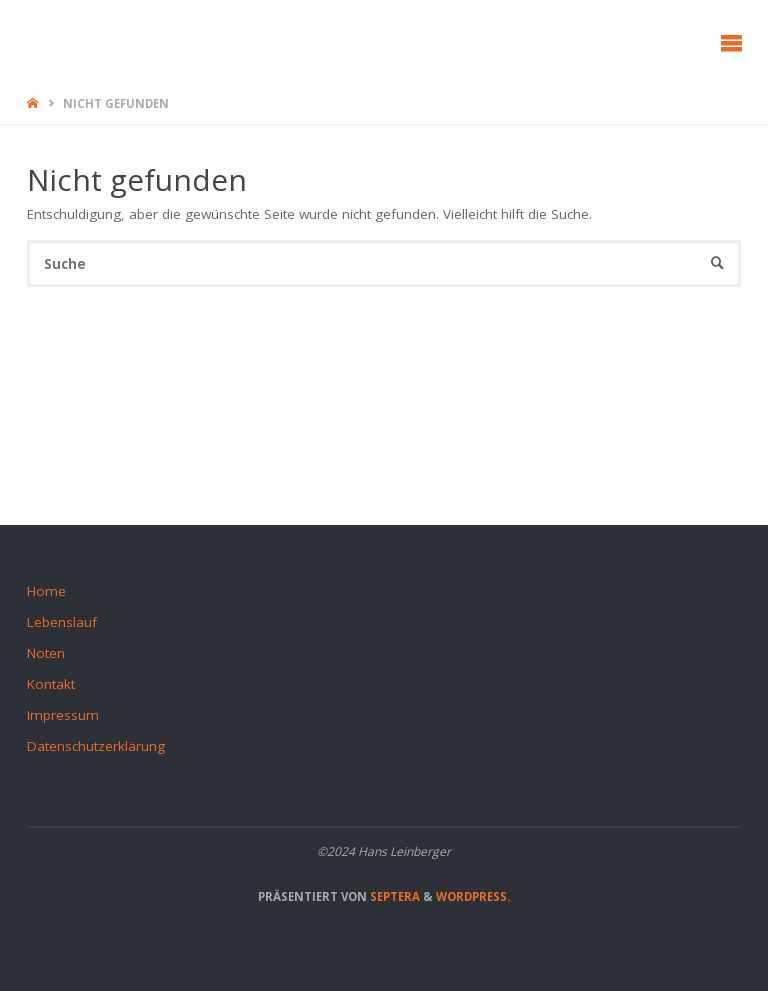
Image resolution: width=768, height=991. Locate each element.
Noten (46, 653)
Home (46, 591)
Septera (393, 896)
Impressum (63, 715)
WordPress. (473, 896)
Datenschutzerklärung (96, 746)
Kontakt (51, 684)
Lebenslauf (62, 622)
